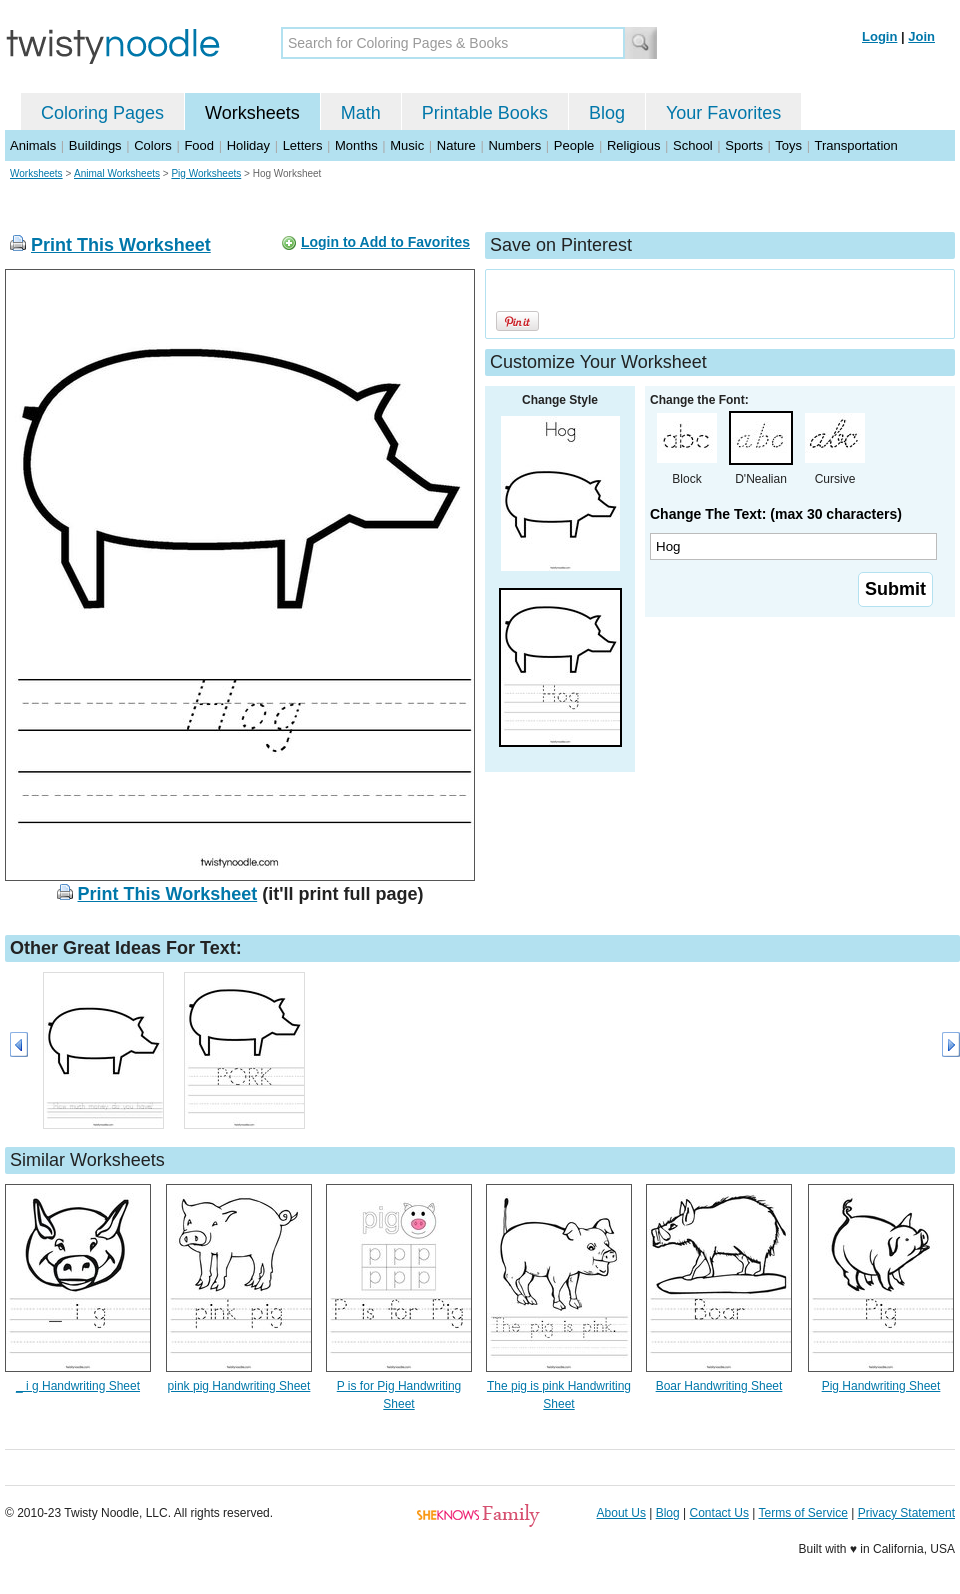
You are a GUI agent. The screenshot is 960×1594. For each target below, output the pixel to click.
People (574, 145)
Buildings (95, 145)
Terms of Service (802, 1513)
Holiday (248, 145)
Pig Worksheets (206, 173)
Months (356, 145)
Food (199, 145)
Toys (788, 145)
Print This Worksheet (121, 245)
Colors (153, 145)
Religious (633, 145)
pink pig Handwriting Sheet (239, 1386)
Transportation (855, 145)
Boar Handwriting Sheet (719, 1386)
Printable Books (485, 113)
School (693, 145)
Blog (607, 113)
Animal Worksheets (117, 173)
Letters (303, 145)
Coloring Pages (102, 113)
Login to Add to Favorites (385, 242)
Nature (456, 145)
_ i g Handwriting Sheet (78, 1386)
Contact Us (719, 1513)
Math (361, 113)
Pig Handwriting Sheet (881, 1386)
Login (879, 36)
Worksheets (252, 113)
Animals (33, 145)
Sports (744, 145)
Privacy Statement (906, 1513)
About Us (621, 1513)
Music (407, 145)
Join (921, 36)
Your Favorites (723, 113)
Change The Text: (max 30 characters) (776, 514)
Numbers (514, 145)
